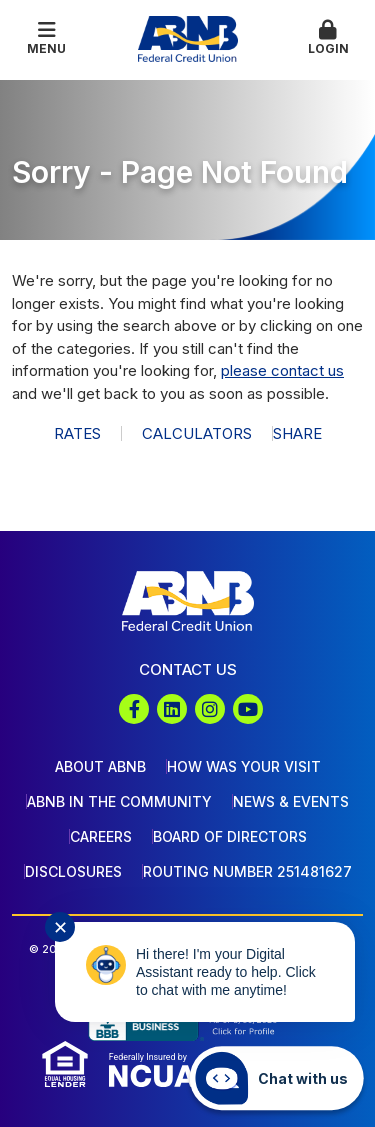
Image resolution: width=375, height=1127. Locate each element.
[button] (328, 39)
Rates (77, 433)
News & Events (291, 801)
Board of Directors (230, 836)
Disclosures (73, 871)
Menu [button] (47, 38)
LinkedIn (172, 709)
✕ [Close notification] (60, 927)
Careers (101, 836)
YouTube (248, 709)
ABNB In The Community (119, 801)
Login (328, 38)
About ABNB (100, 766)
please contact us (282, 370)
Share (297, 433)
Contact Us (188, 669)
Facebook (134, 709)
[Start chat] (277, 1078)
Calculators (197, 433)
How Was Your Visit (244, 766)
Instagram (210, 709)
